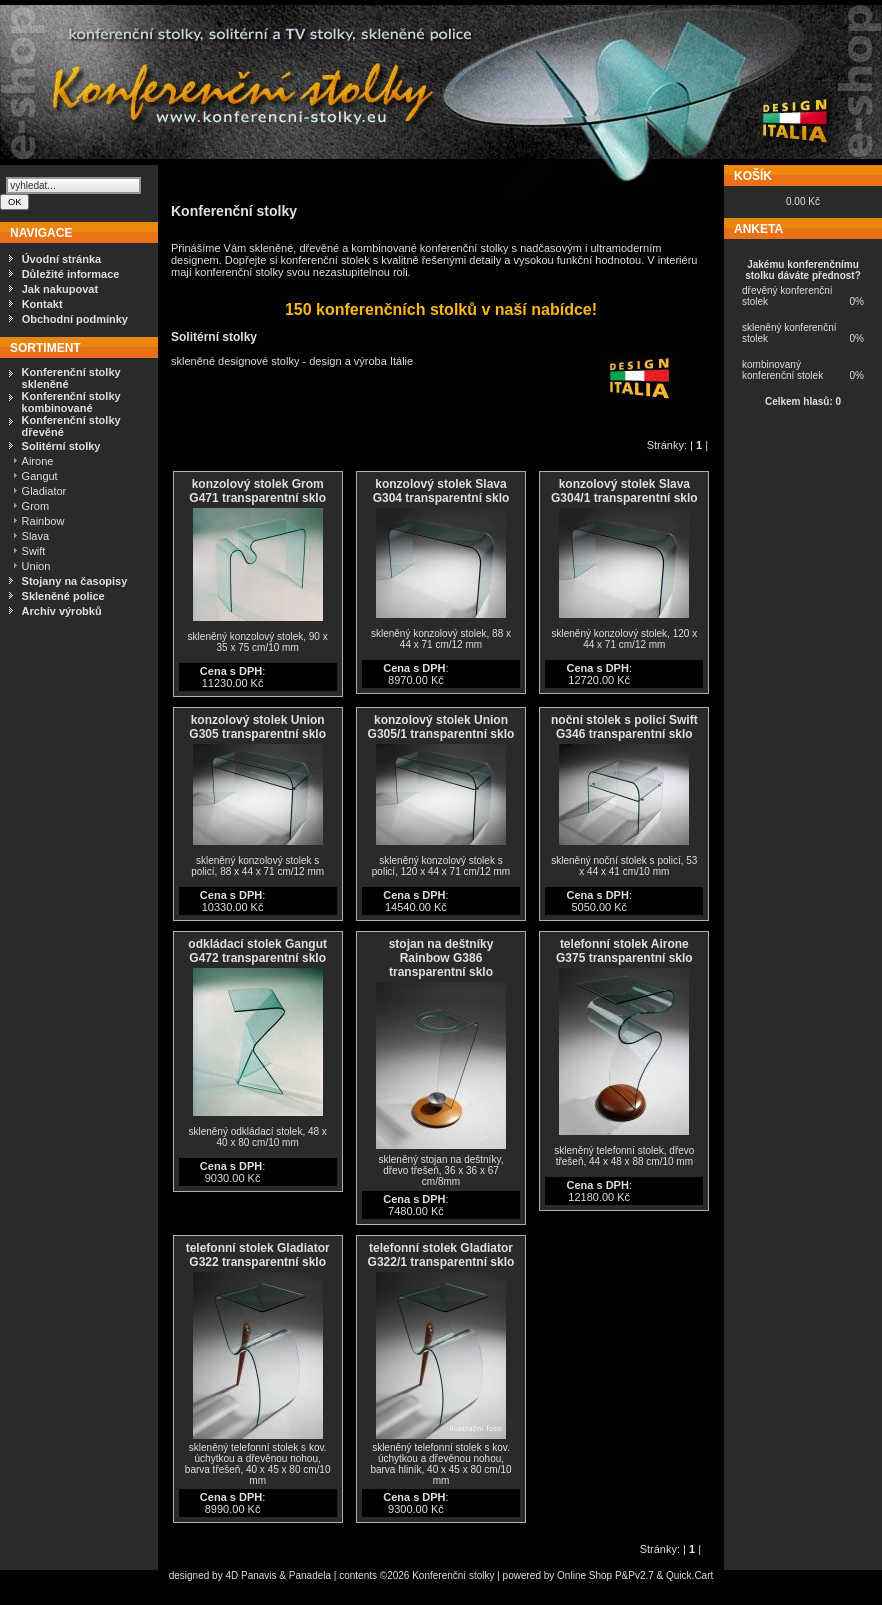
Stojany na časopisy (75, 581)
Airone (38, 461)
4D (233, 1575)
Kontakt (42, 304)
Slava (36, 536)
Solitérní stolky (61, 446)
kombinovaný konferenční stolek (782, 370)
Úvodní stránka (61, 259)
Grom (36, 506)
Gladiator (44, 491)
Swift (34, 551)
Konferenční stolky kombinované (71, 402)
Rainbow (43, 521)
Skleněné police (63, 596)
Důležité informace (71, 274)
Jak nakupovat (60, 289)
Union (36, 566)
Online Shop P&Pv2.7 (605, 1575)
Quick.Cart (689, 1575)
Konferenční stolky (453, 1575)
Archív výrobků (62, 611)
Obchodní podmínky (75, 319)
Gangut (40, 476)
